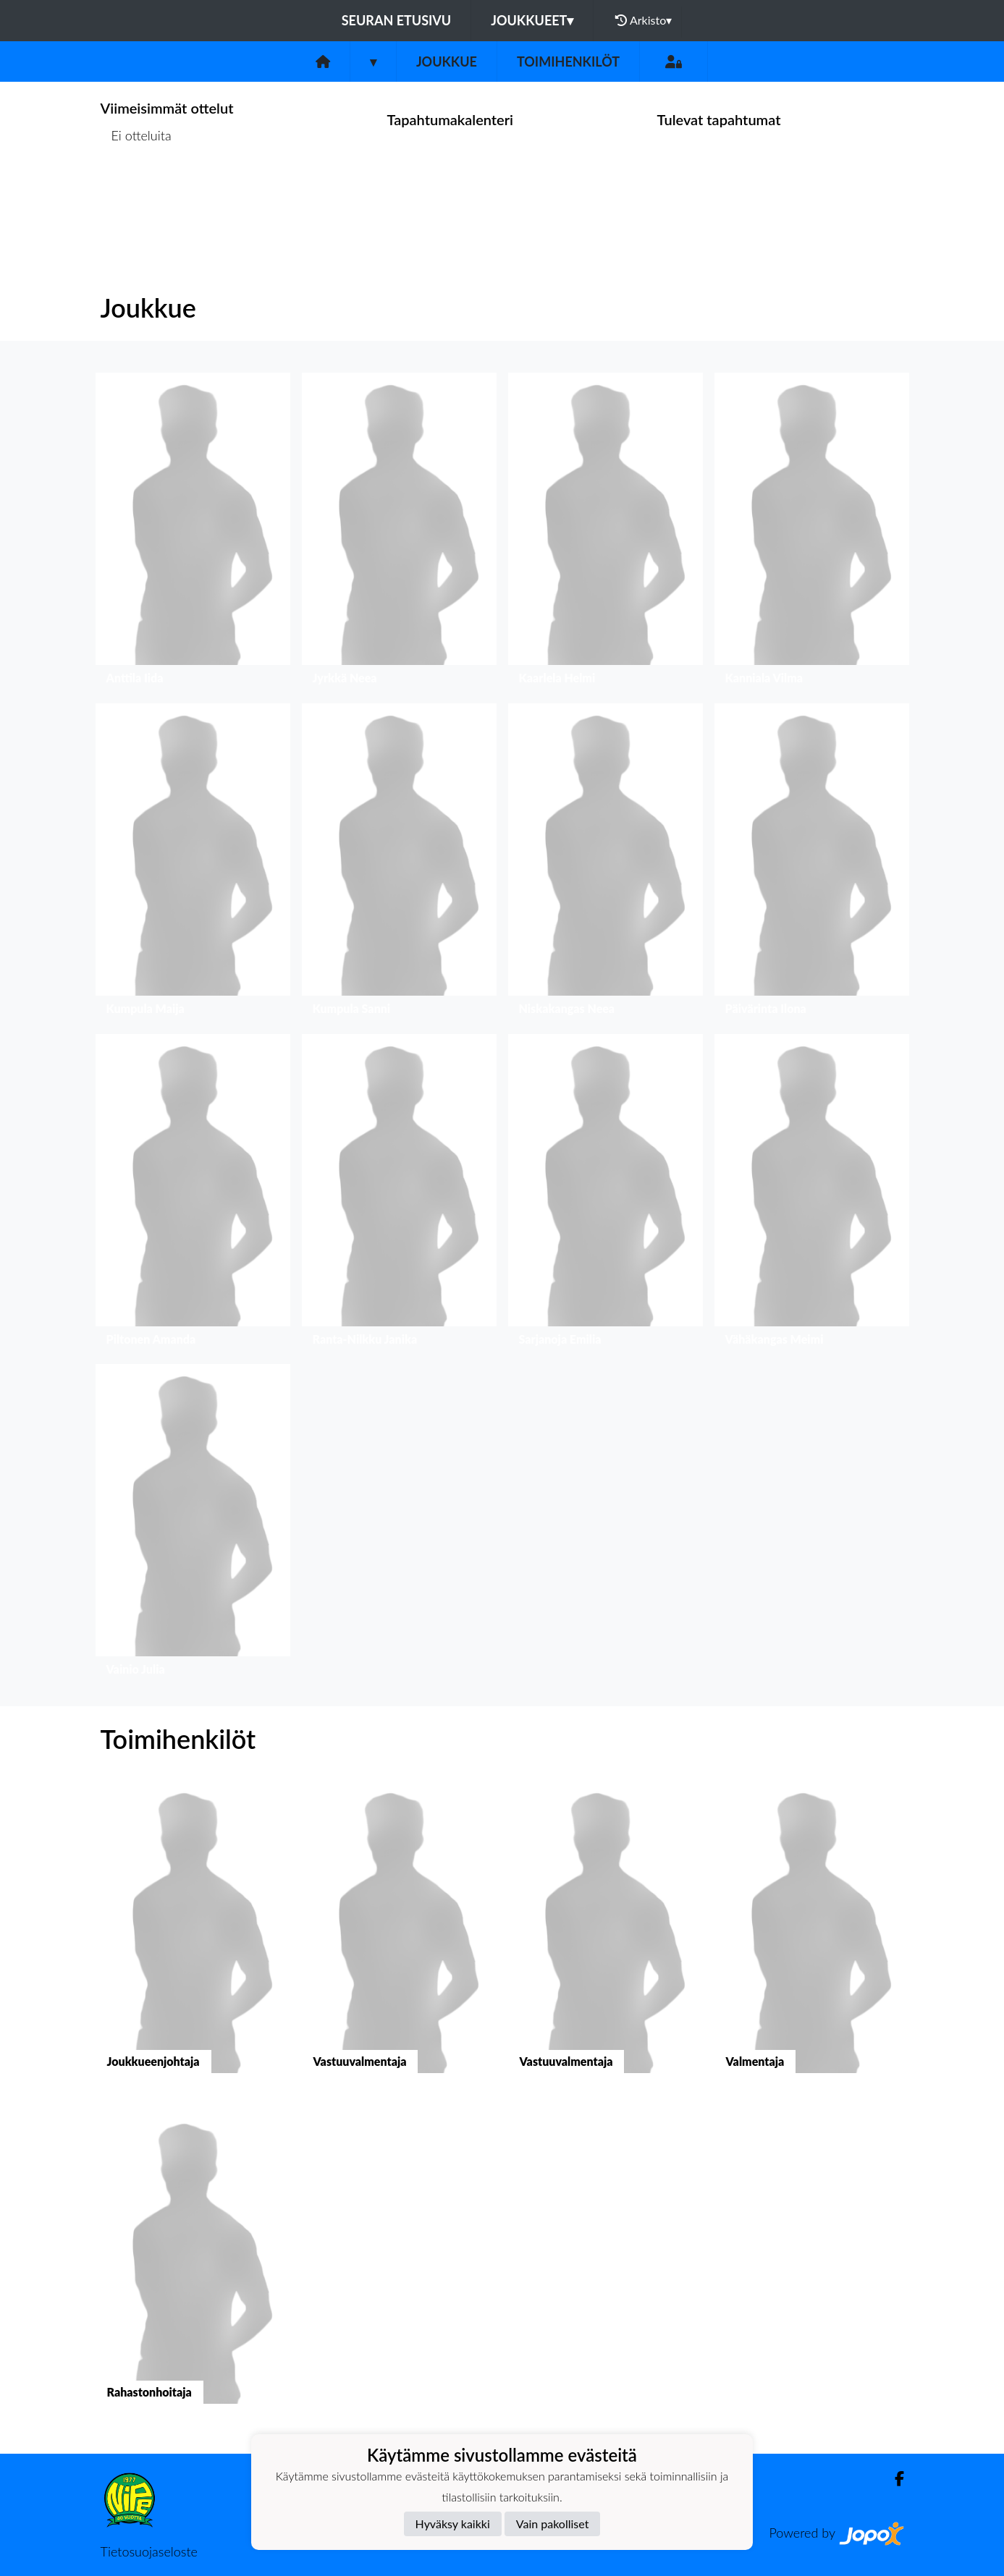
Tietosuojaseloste (149, 2551)
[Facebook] (893, 2478)
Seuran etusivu (397, 20)
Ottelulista (136, 191)
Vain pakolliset (552, 2523)
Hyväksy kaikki (452, 2523)
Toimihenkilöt (568, 61)
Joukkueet (532, 20)
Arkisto (643, 20)
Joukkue (446, 61)
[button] (193, 532)
